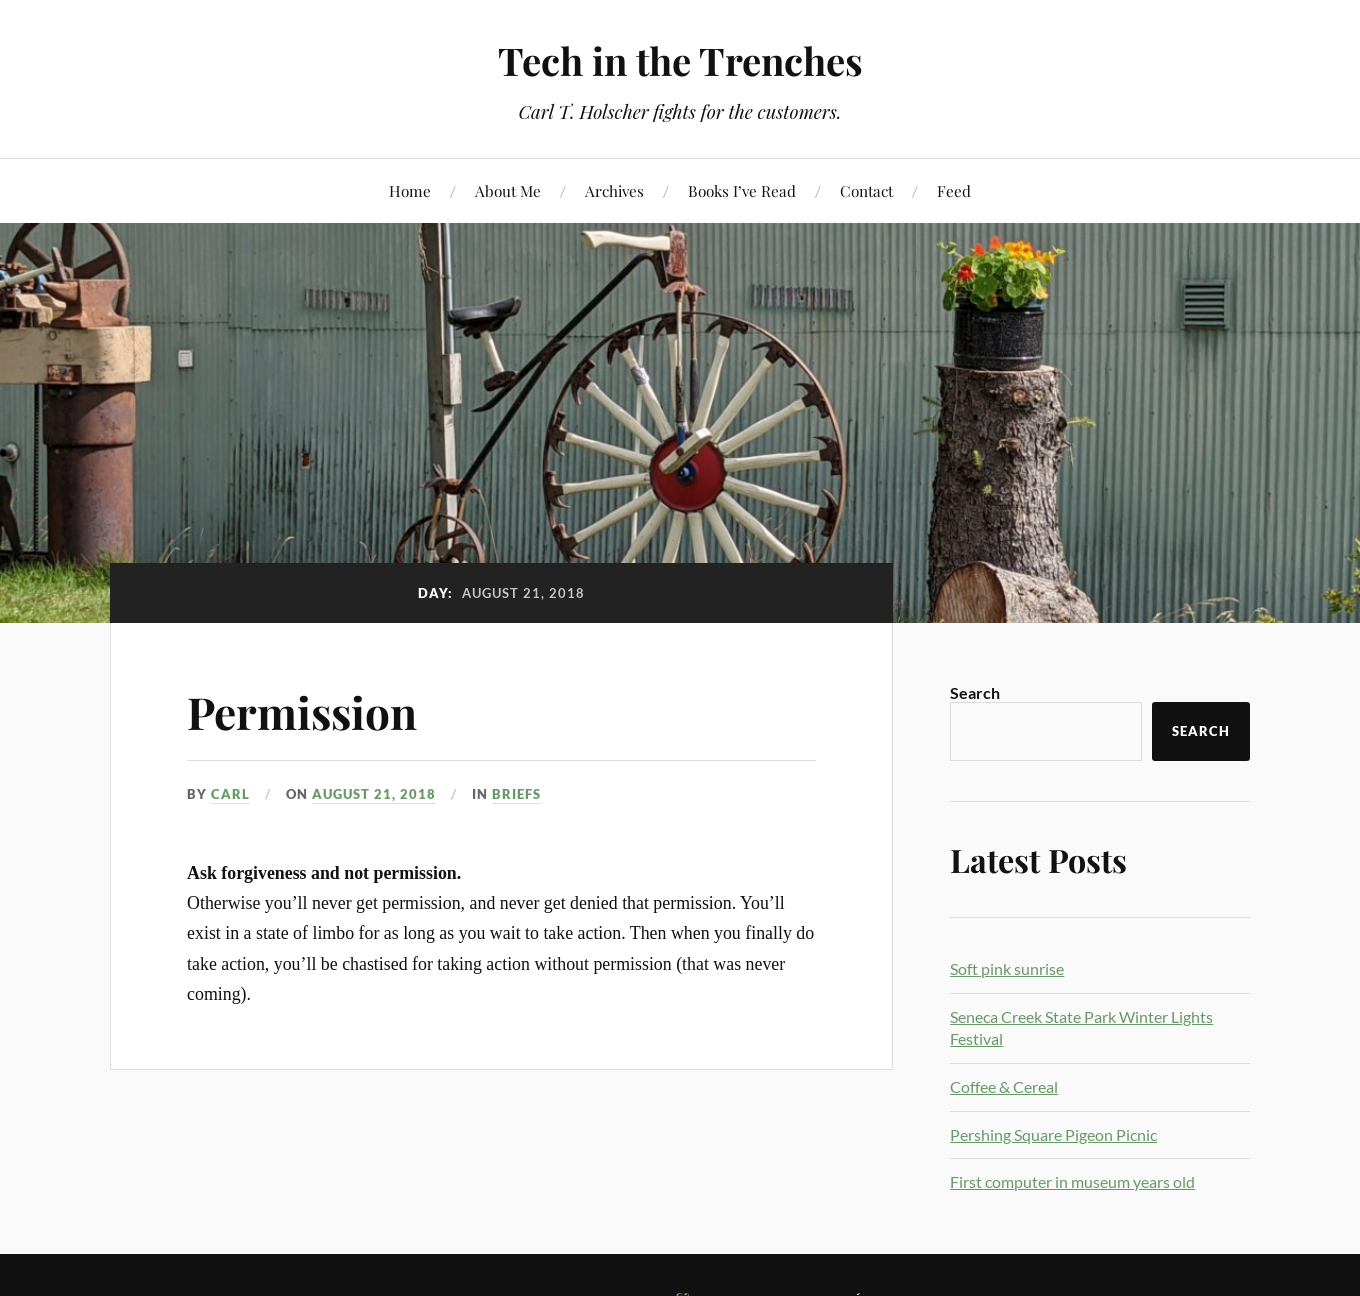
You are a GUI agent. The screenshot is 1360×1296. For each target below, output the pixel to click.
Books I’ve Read (742, 190)
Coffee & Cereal (1004, 1086)
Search (975, 692)
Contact (866, 190)
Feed (954, 190)
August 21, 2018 (374, 794)
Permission (302, 711)
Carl (230, 794)
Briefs (516, 794)
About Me (508, 190)
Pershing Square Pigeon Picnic (1053, 1134)
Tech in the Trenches (680, 60)
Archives (614, 190)
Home (410, 190)
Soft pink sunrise (1007, 968)
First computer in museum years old (1072, 1181)
